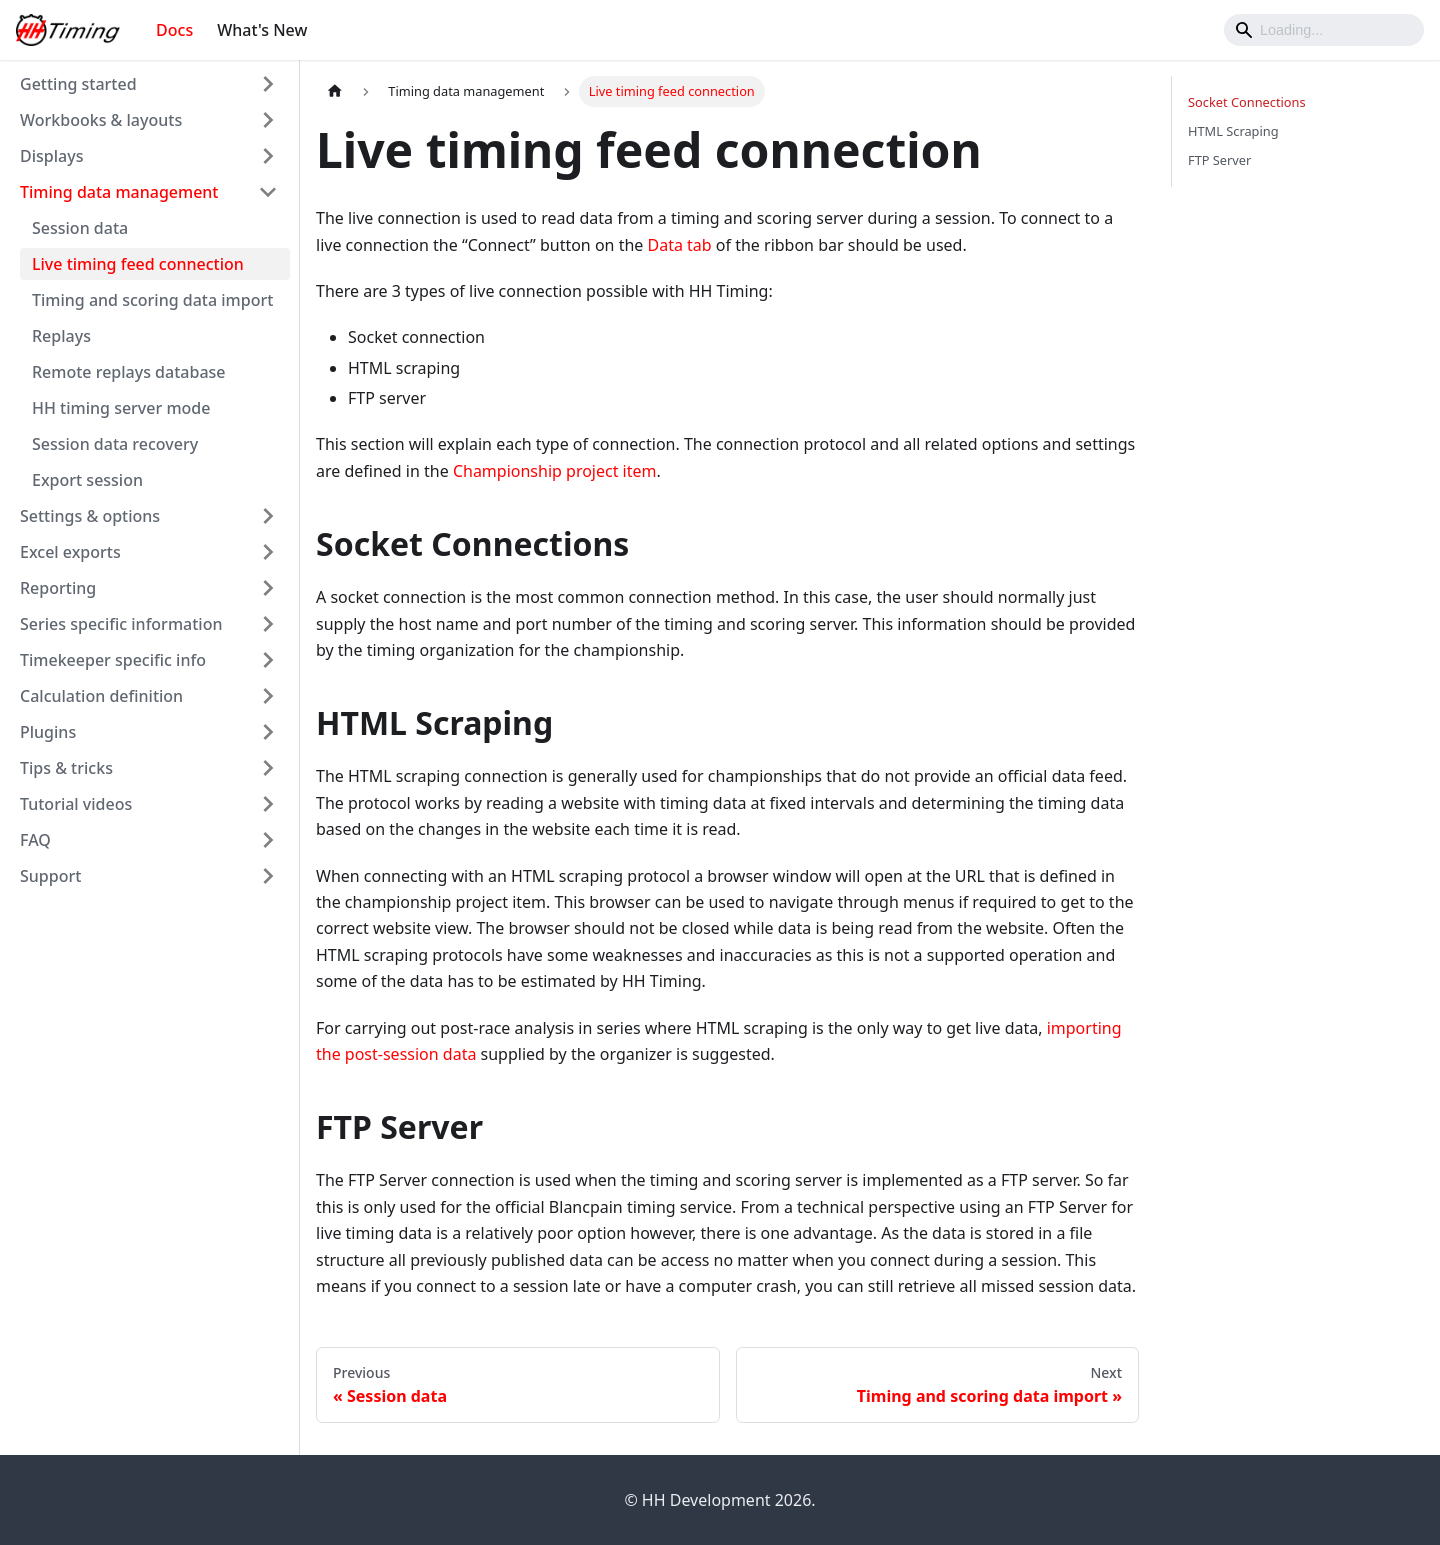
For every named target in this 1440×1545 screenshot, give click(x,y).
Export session (87, 480)
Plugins (48, 732)
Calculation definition (101, 696)
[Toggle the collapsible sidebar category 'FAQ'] (268, 840)
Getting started (78, 84)
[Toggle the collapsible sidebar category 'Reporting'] (268, 588)
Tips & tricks (66, 768)
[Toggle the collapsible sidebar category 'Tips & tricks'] (268, 768)
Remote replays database (129, 372)
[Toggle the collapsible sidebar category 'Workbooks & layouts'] (268, 120)
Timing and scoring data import (152, 300)
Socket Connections (1247, 102)
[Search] (1324, 30)
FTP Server (1219, 160)
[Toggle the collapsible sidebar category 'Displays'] (268, 156)
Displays (51, 156)
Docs (174, 30)
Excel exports (70, 552)
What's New (262, 30)
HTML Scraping (1233, 131)
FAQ (35, 840)
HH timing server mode (121, 408)
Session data (80, 228)
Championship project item (555, 471)
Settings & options (90, 516)
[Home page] (335, 91)
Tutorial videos (76, 804)
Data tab (680, 245)
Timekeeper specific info (113, 660)
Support (50, 876)
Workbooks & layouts (101, 120)
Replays (61, 336)
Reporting (58, 588)
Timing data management (119, 192)
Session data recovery (115, 444)
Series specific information (121, 624)
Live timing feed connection (138, 264)
